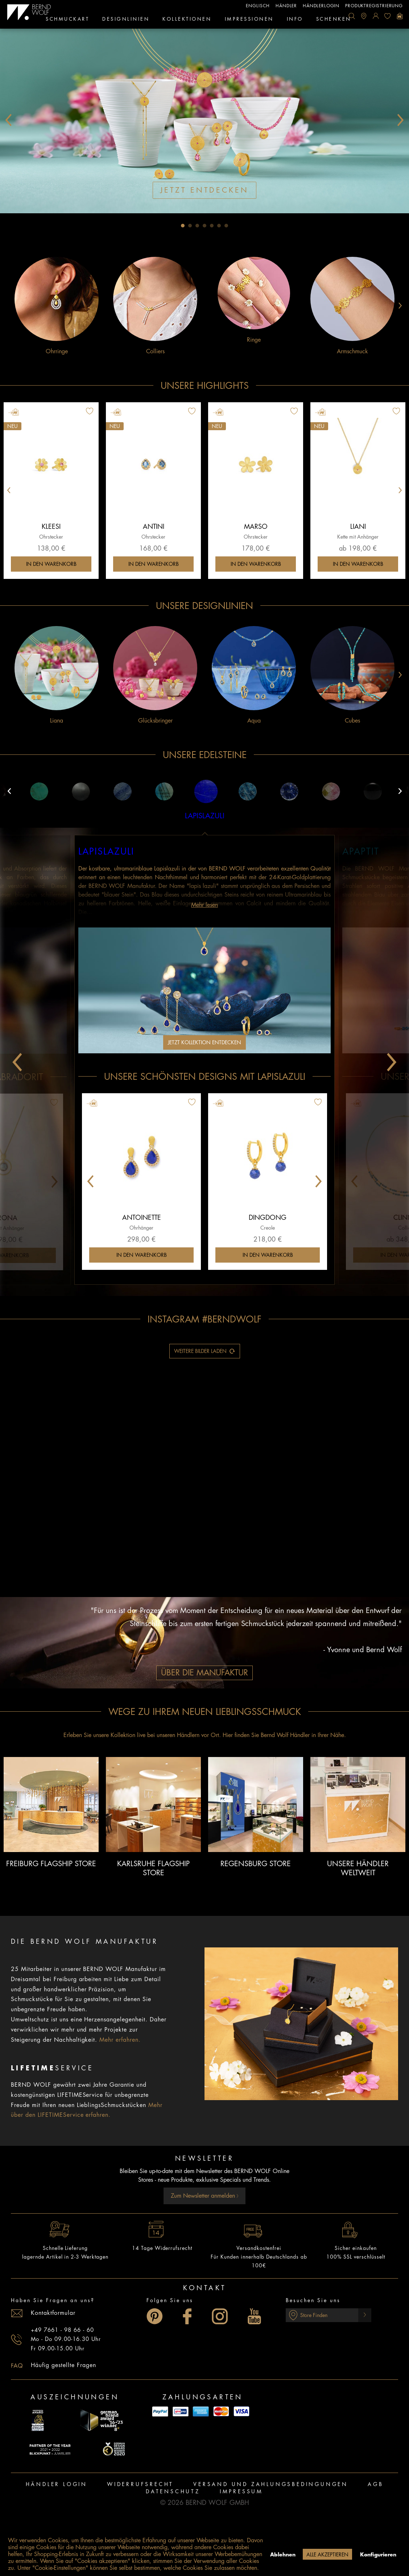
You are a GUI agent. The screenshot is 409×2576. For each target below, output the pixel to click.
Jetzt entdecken (204, 190)
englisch (258, 6)
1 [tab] (183, 225)
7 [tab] (226, 225)
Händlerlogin (321, 6)
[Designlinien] (126, 20)
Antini (153, 526)
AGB (375, 2484)
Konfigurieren (378, 2554)
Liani (358, 526)
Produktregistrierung (374, 6)
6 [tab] (219, 225)
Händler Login (56, 2484)
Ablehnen (283, 2554)
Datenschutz (173, 2491)
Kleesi (51, 526)
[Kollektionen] (187, 20)
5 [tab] (212, 225)
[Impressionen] (249, 20)
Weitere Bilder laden (204, 1349)
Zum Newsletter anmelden (205, 2196)
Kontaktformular (53, 2313)
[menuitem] (351, 16)
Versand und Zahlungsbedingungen (270, 2484)
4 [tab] (204, 225)
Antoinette (141, 1217)
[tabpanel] (204, 120)
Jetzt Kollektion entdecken (204, 1042)
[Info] (294, 20)
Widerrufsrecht (140, 2484)
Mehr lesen (204, 905)
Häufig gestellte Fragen (63, 2365)
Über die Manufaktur (204, 1673)
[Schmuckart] (67, 20)
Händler (286, 6)
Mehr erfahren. (120, 2040)
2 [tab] (190, 225)
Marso (256, 526)
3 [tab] (197, 225)
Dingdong (267, 1217)
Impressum (241, 2491)
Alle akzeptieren (327, 2554)
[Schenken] (334, 20)
